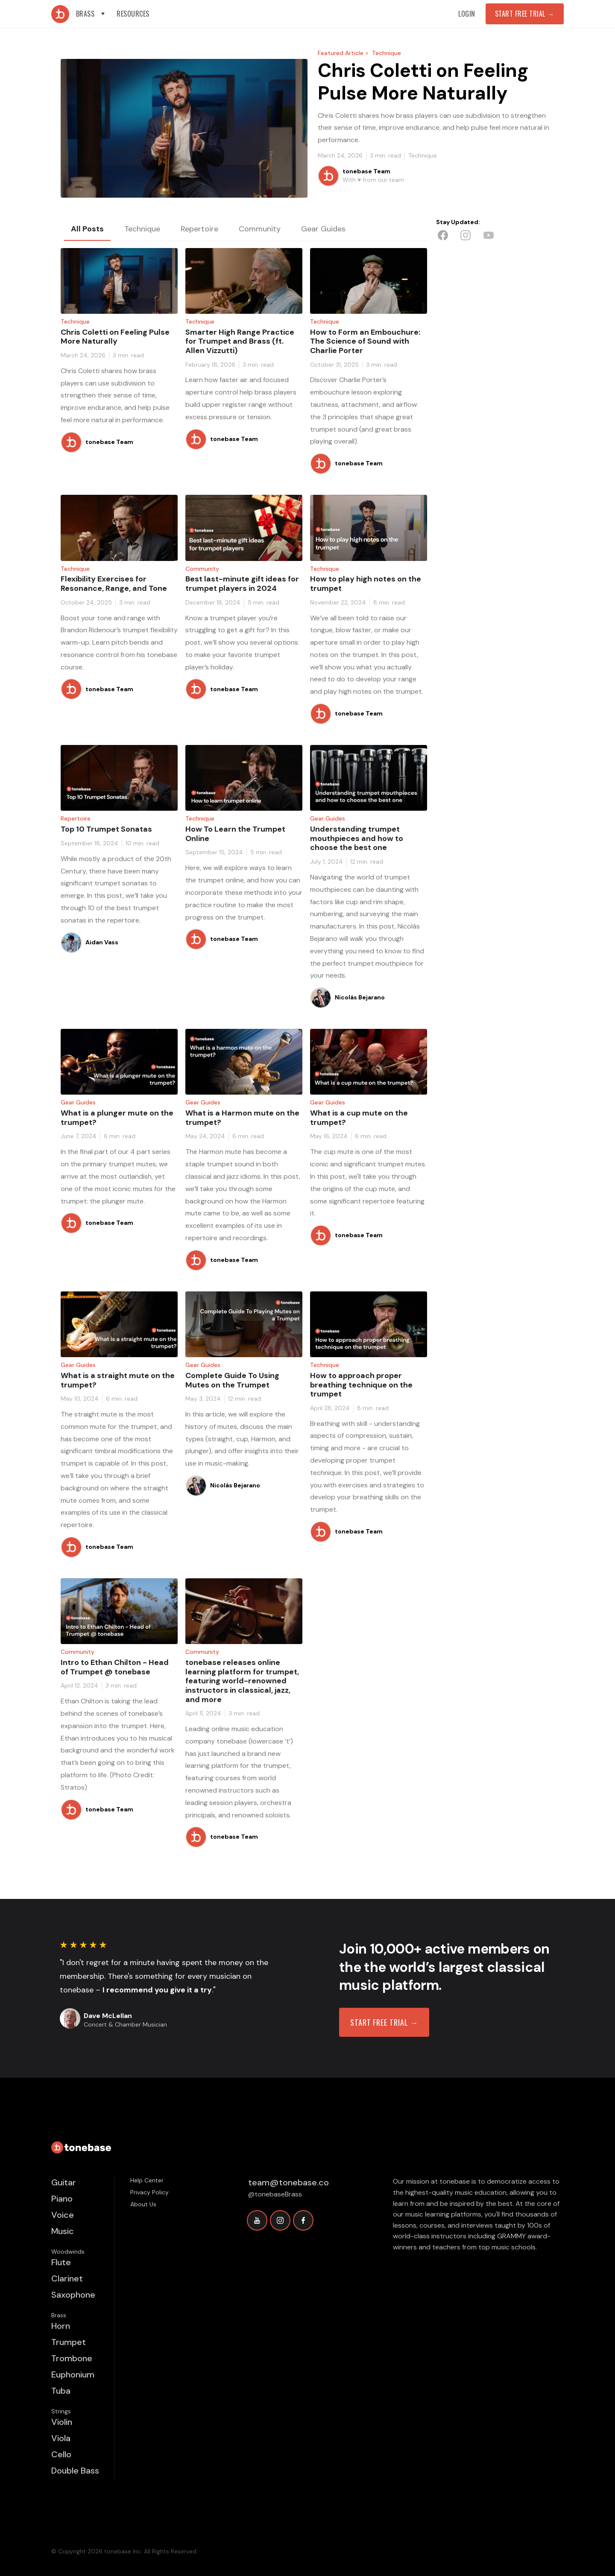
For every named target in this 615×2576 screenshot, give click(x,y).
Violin (61, 2421)
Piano (62, 2198)
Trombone (71, 2358)
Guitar (63, 2182)
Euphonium (72, 2374)
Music (62, 2231)
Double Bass (75, 2470)
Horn (60, 2325)
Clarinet (67, 2278)
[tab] (87, 229)
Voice (62, 2214)
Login (466, 14)
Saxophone (73, 2294)
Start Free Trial (524, 14)
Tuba (60, 2390)
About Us (143, 2204)
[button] (91, 14)
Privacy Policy (149, 2192)
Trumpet (68, 2342)
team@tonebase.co (288, 2182)
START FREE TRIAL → (384, 2022)
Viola (60, 2438)
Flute (61, 2262)
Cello (61, 2454)
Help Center (147, 2180)
